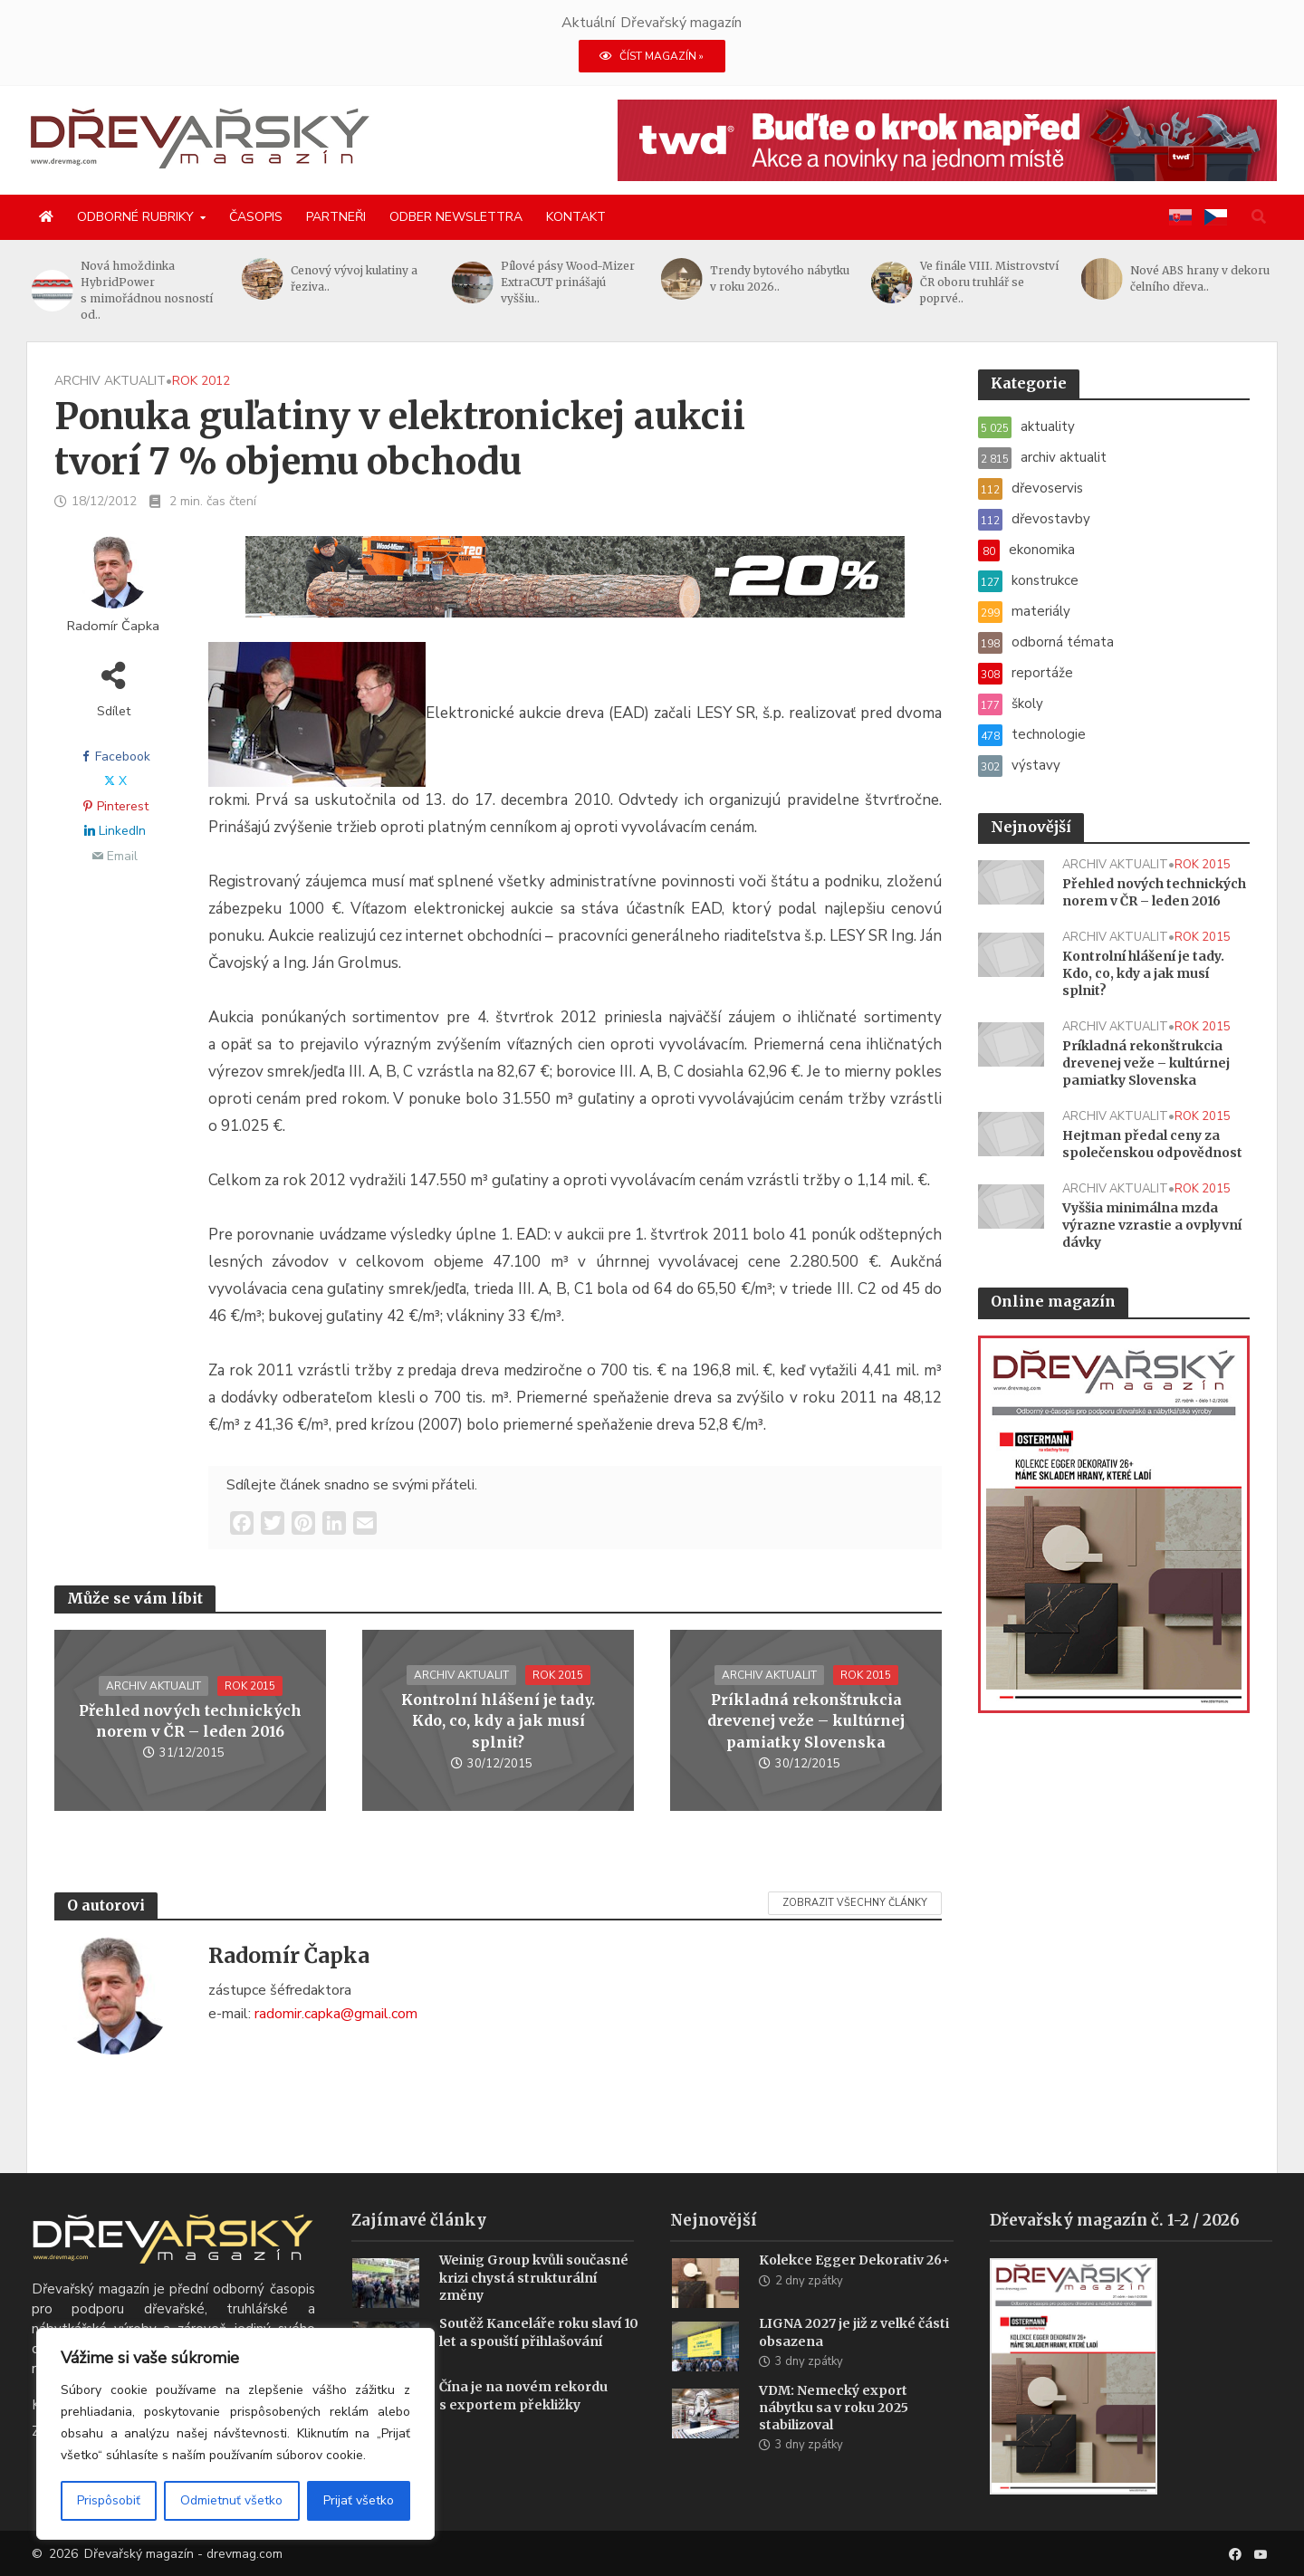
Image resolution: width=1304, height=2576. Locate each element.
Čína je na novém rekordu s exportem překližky (523, 2422)
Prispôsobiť (108, 2500)
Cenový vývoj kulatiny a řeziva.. (355, 278)
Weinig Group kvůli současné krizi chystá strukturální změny (533, 2304)
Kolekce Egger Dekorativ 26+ (854, 2287)
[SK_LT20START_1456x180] (575, 588)
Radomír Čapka (113, 626)
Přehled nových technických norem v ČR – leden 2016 (190, 1720)
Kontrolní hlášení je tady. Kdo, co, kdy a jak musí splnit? (498, 1720)
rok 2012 (201, 380)
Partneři (336, 216)
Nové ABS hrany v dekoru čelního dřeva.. (1200, 278)
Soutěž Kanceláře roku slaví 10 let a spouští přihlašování (538, 2359)
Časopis (256, 216)
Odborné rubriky (135, 216)
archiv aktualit (110, 380)
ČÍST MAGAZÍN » (651, 56)
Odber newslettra (456, 216)
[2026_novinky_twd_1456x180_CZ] (947, 139)
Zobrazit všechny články (854, 1903)
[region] (235, 2434)
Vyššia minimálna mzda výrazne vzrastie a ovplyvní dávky (1152, 1225)
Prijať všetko (358, 2500)
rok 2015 (250, 1686)
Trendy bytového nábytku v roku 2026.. (780, 278)
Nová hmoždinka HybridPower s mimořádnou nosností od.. (148, 290)
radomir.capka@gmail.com (335, 2014)
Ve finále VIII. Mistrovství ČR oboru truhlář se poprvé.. (990, 282)
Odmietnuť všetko (231, 2500)
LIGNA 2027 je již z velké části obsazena (854, 2359)
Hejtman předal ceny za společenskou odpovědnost (1152, 1144)
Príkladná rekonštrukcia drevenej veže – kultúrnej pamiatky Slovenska (806, 1720)
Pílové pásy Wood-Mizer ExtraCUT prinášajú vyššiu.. (568, 282)
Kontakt (576, 216)
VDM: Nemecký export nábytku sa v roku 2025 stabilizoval (833, 2434)
